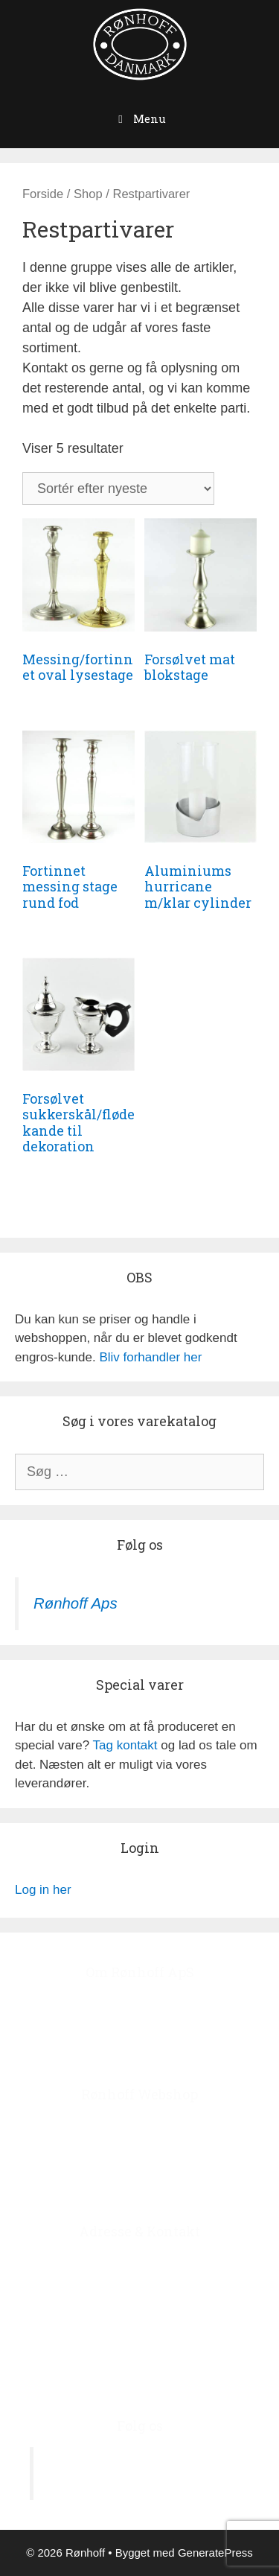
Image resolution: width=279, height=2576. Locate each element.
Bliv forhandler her (150, 1357)
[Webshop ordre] (118, 488)
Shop (88, 194)
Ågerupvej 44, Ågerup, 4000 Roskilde (140, 2262)
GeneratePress (215, 2552)
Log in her (43, 1890)
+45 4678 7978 (163, 2338)
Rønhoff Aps (75, 1603)
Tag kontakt (125, 1745)
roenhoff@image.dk (155, 2376)
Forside (42, 194)
